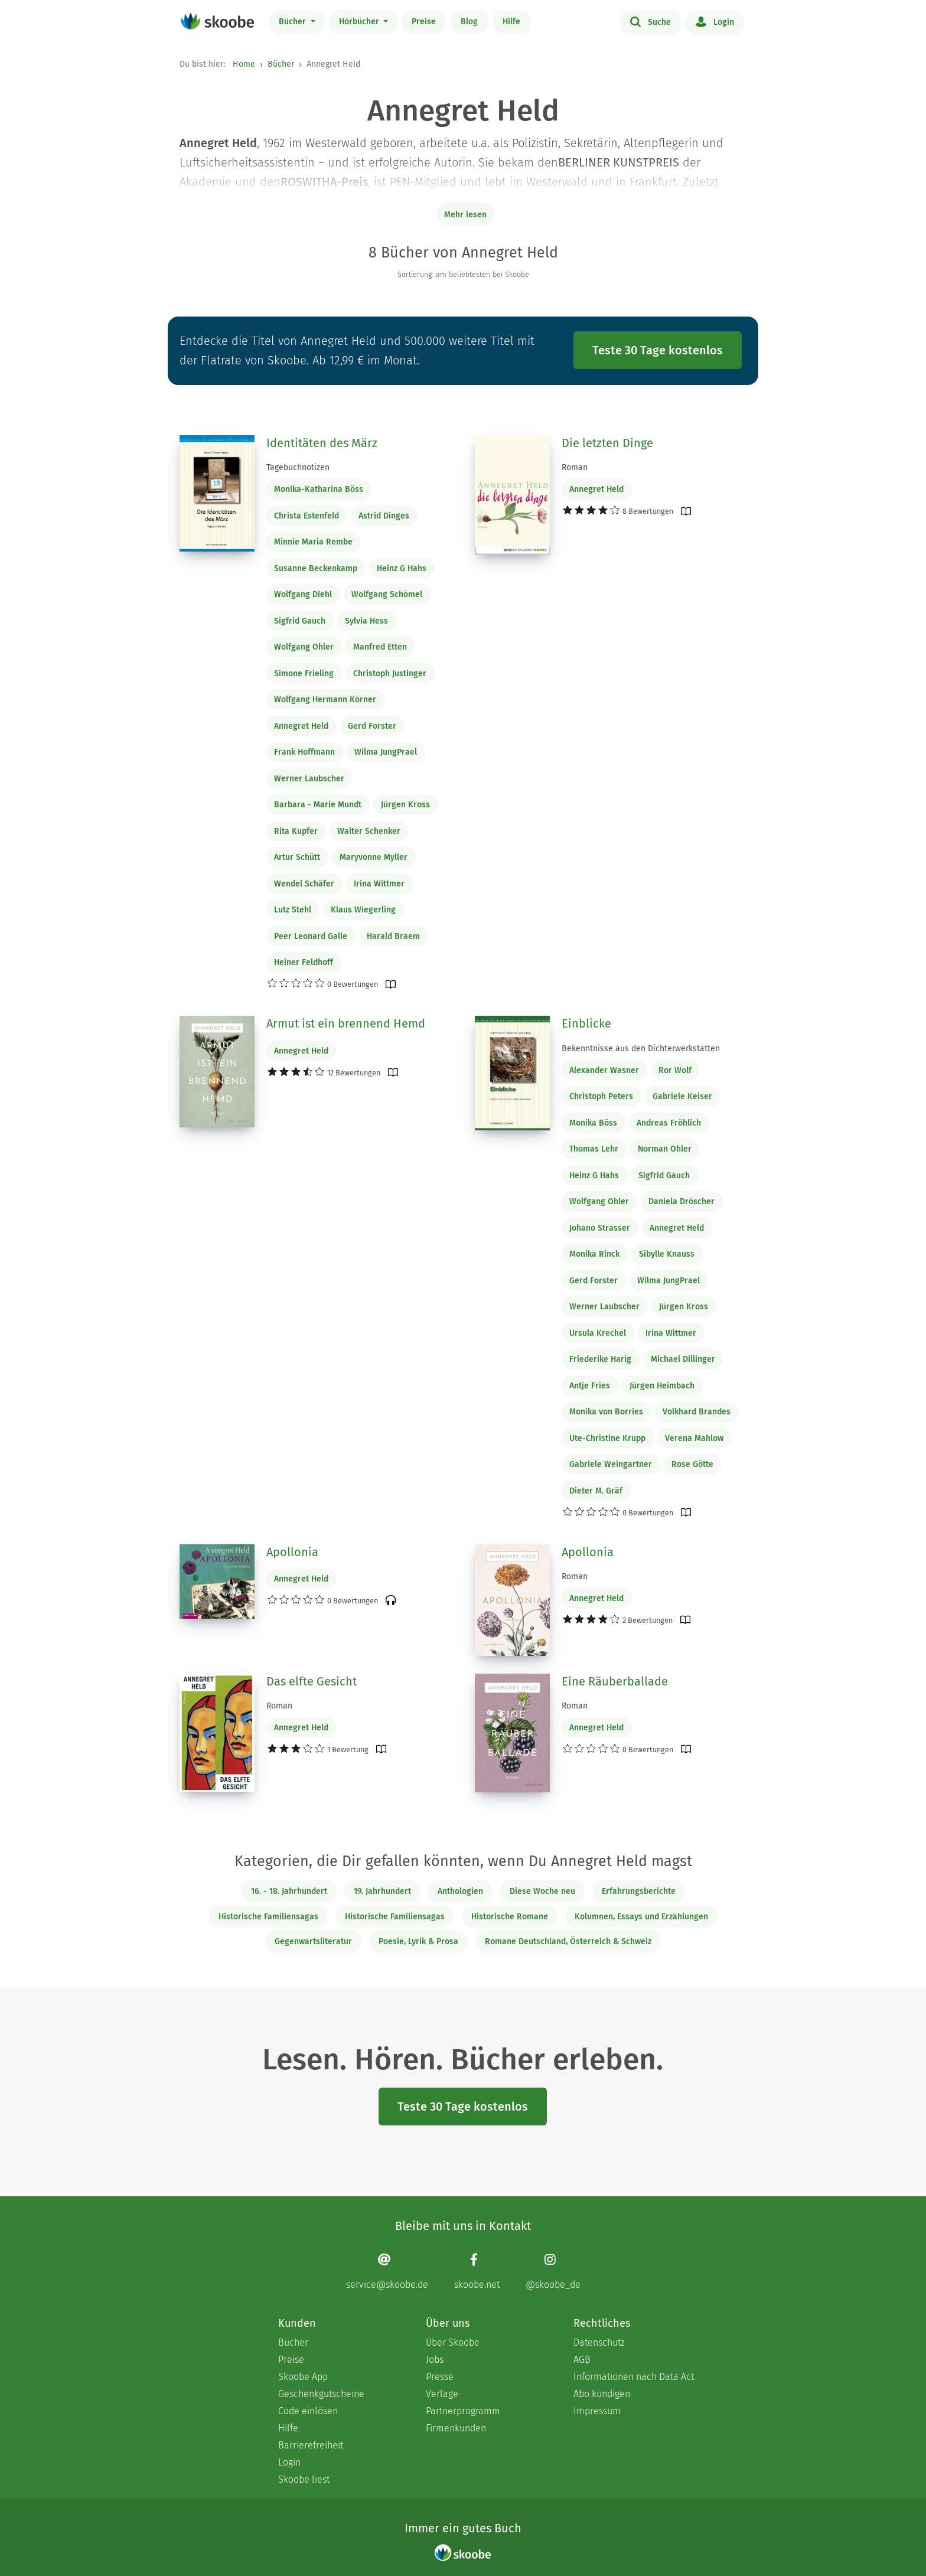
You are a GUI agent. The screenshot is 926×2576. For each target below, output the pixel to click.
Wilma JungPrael (385, 752)
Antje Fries (589, 1386)
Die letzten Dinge (607, 443)
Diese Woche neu (542, 1891)
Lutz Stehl (292, 910)
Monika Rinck (594, 1254)
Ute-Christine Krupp (607, 1438)
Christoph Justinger (389, 674)
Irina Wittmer (379, 884)
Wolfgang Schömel (386, 594)
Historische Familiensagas (268, 1917)
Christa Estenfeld (306, 516)
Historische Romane (509, 1917)
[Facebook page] (476, 2272)
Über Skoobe (453, 2342)
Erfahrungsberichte (639, 1891)
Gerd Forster (372, 726)
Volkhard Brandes (697, 1412)
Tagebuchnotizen (298, 467)
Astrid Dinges (383, 516)
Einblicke (586, 1023)
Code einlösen (308, 2411)
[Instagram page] (553, 2272)
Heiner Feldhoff (303, 962)
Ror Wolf (675, 1070)
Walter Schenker (368, 831)
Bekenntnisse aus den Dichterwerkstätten (641, 1049)
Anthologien (460, 1891)
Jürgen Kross (405, 805)
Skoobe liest (304, 2479)
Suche (650, 21)
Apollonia (292, 1552)
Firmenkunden (456, 2428)
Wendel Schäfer (304, 884)
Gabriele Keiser (682, 1096)
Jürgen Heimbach (662, 1386)
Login (715, 21)
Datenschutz (599, 2342)
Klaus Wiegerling (363, 910)
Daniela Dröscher (681, 1201)
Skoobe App (303, 2376)
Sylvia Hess (366, 621)
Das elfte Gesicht (311, 1681)
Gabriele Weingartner (610, 1464)
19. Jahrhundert (382, 1891)
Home (244, 64)
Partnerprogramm (463, 2411)
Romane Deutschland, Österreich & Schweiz (568, 1941)
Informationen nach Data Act (633, 2376)
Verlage (442, 2393)
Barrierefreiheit (310, 2445)
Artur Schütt (297, 857)
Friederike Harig (600, 1359)
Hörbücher (360, 22)
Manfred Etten (380, 647)
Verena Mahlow (694, 1438)
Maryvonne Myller (373, 857)
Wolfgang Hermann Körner (325, 699)
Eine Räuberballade (615, 1681)
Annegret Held (301, 726)
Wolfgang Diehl (303, 594)
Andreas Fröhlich (669, 1123)
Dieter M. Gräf (595, 1491)
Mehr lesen (465, 215)
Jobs (435, 2359)
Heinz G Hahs (401, 568)
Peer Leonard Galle (310, 936)
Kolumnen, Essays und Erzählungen (641, 1917)
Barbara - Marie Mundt (317, 805)
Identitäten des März (321, 443)
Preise (424, 22)
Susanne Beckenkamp (315, 568)
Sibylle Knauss (666, 1254)
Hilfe (511, 22)
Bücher (293, 22)
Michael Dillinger (683, 1359)
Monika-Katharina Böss (318, 489)
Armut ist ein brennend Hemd (345, 1023)
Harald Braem (393, 936)
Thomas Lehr (593, 1149)
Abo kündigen (601, 2393)
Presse (440, 2376)
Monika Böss (593, 1123)
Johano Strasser (599, 1228)
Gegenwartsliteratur (313, 1941)
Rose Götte (692, 1464)
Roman (575, 467)
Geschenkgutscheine (321, 2393)
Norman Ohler (665, 1149)
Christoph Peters (601, 1096)
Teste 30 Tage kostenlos (657, 350)
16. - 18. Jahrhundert (289, 1891)
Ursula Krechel (597, 1333)
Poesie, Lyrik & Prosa (418, 1941)
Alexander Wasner (604, 1070)
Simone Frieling (304, 674)
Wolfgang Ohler (304, 647)
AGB (582, 2359)
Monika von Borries (606, 1412)
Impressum (597, 2411)
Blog (469, 22)
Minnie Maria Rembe (313, 542)
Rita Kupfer (296, 831)
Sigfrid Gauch (299, 621)
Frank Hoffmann (304, 752)
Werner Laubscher (309, 779)
